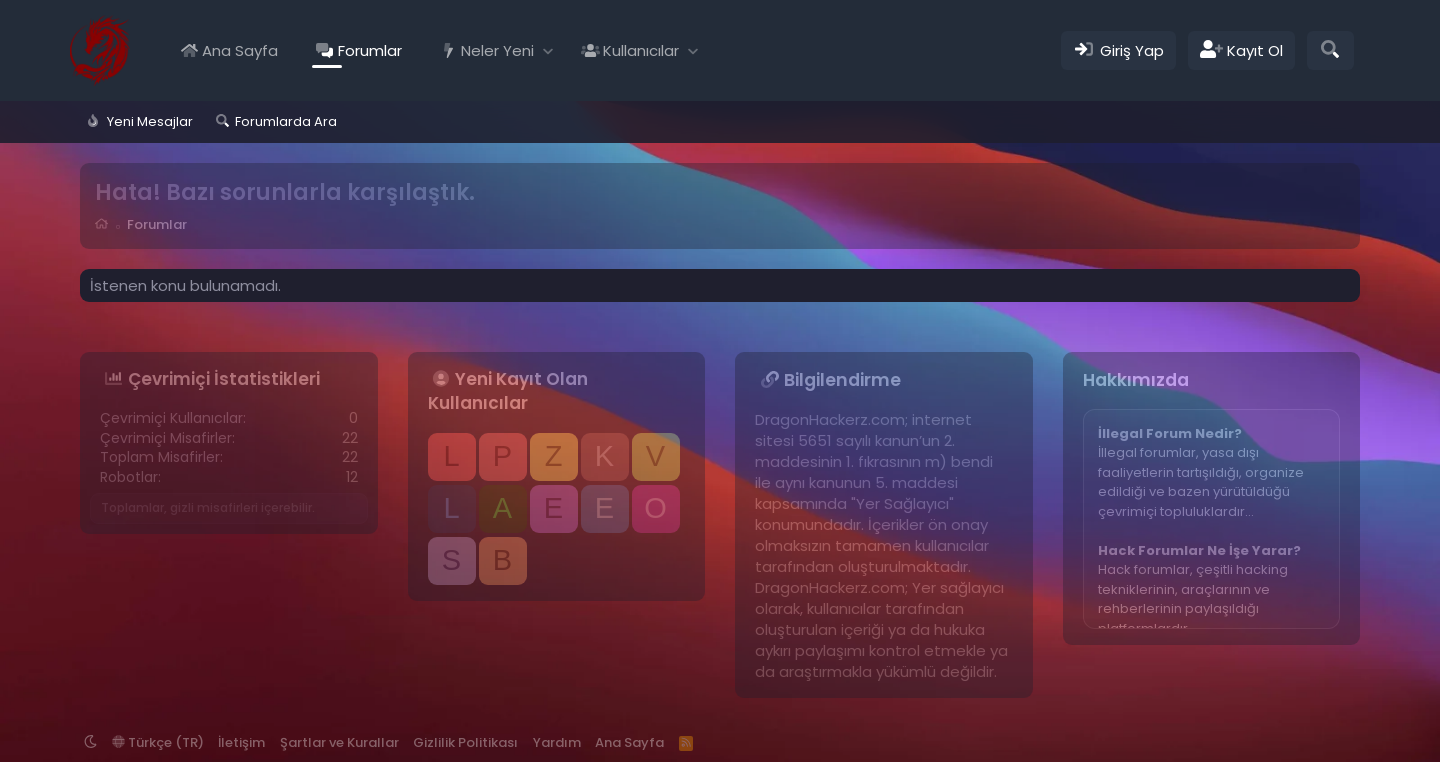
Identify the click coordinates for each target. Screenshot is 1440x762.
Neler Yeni (497, 50)
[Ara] (1330, 50)
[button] (548, 50)
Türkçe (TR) (158, 742)
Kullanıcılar (641, 50)
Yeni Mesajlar (150, 121)
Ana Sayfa (240, 50)
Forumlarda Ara (286, 121)
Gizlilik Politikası (465, 742)
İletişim (241, 742)
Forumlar (370, 50)
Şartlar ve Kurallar (339, 742)
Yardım (557, 742)
